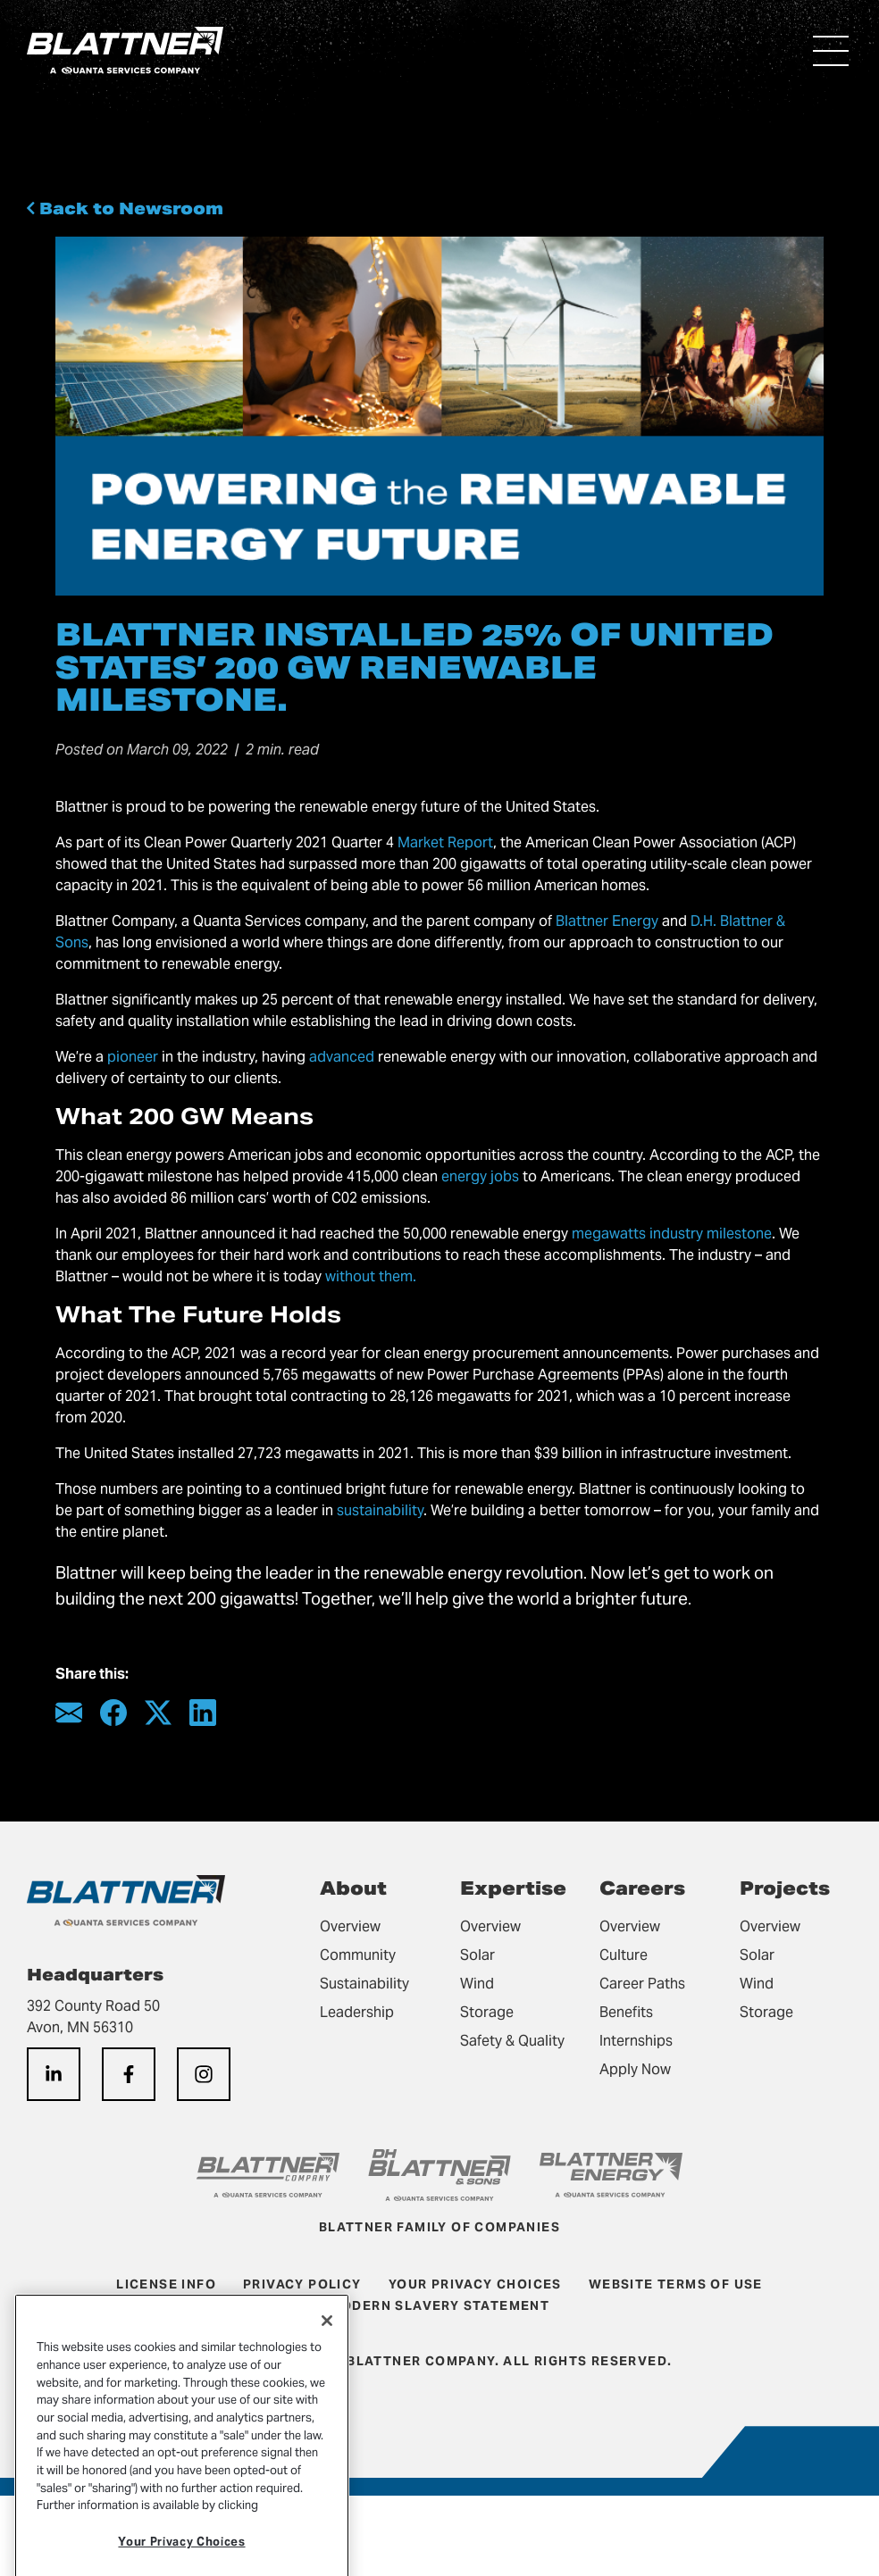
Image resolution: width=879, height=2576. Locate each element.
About (353, 1888)
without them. (370, 1276)
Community (358, 1955)
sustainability (380, 1510)
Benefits (626, 2012)
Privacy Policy (302, 2284)
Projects (785, 1888)
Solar (477, 1955)
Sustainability (364, 1983)
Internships (636, 2040)
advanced (341, 1056)
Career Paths (642, 1983)
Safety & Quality (512, 2040)
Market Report (445, 842)
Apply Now (635, 2069)
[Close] (327, 2360)
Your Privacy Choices (475, 2284)
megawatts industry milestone (672, 1233)
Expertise (513, 1888)
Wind (477, 1983)
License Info (166, 2284)
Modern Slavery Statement (440, 2305)
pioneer (132, 1056)
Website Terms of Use (676, 2284)
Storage (487, 2012)
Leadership (357, 2012)
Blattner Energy (607, 921)
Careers (642, 1888)
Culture (623, 1955)
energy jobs (480, 1176)
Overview (350, 1926)
